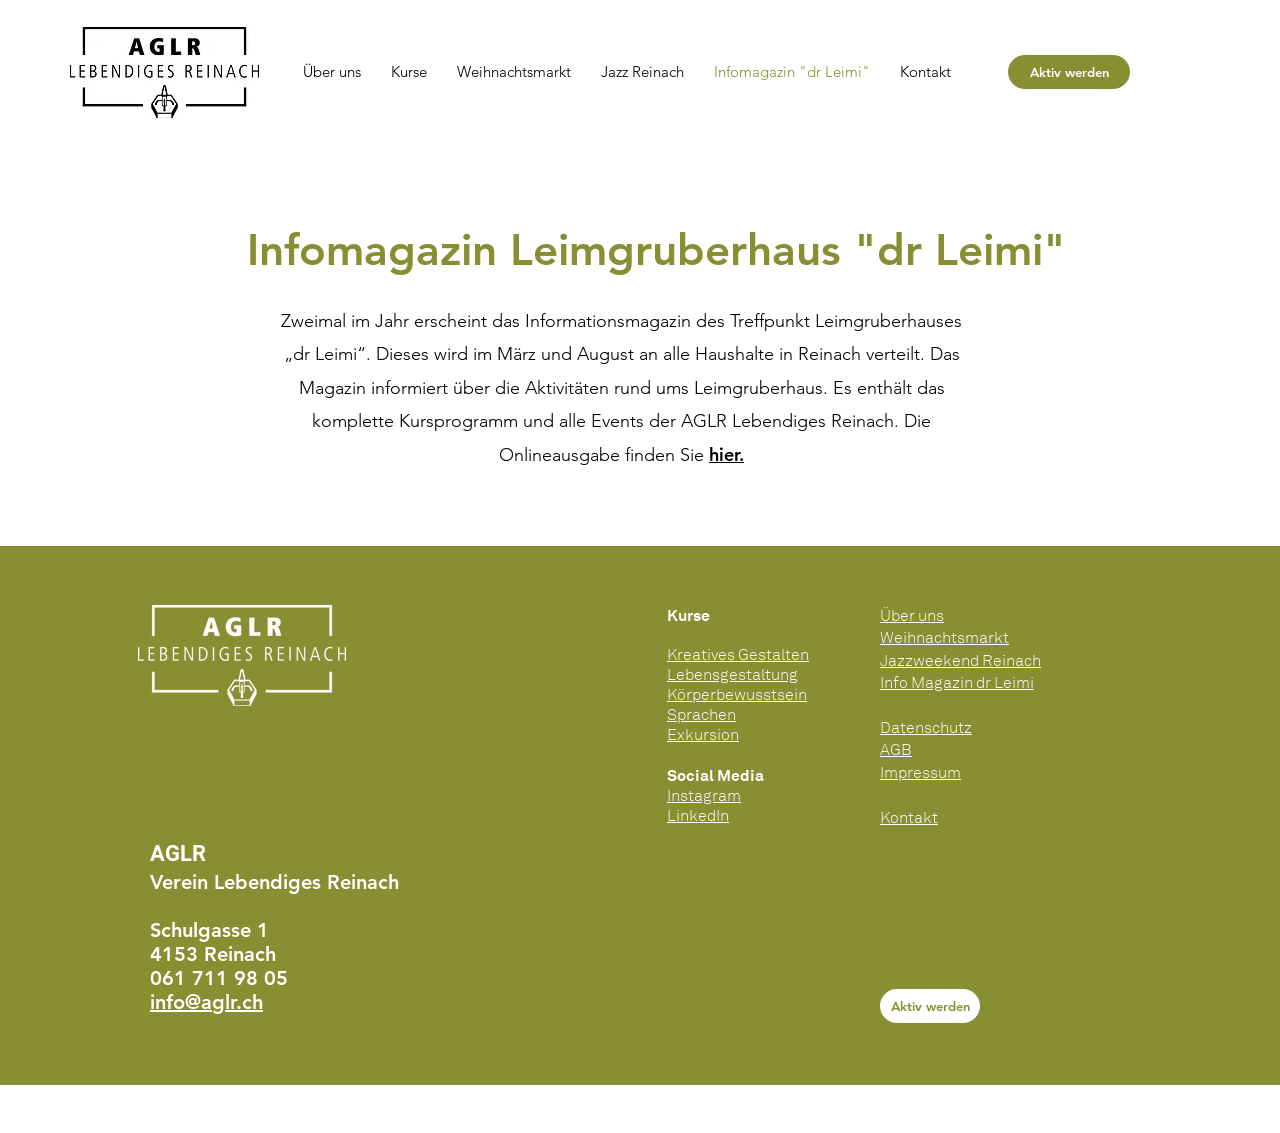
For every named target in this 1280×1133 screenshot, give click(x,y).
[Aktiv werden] (1069, 72)
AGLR (178, 853)
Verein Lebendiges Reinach (274, 882)
